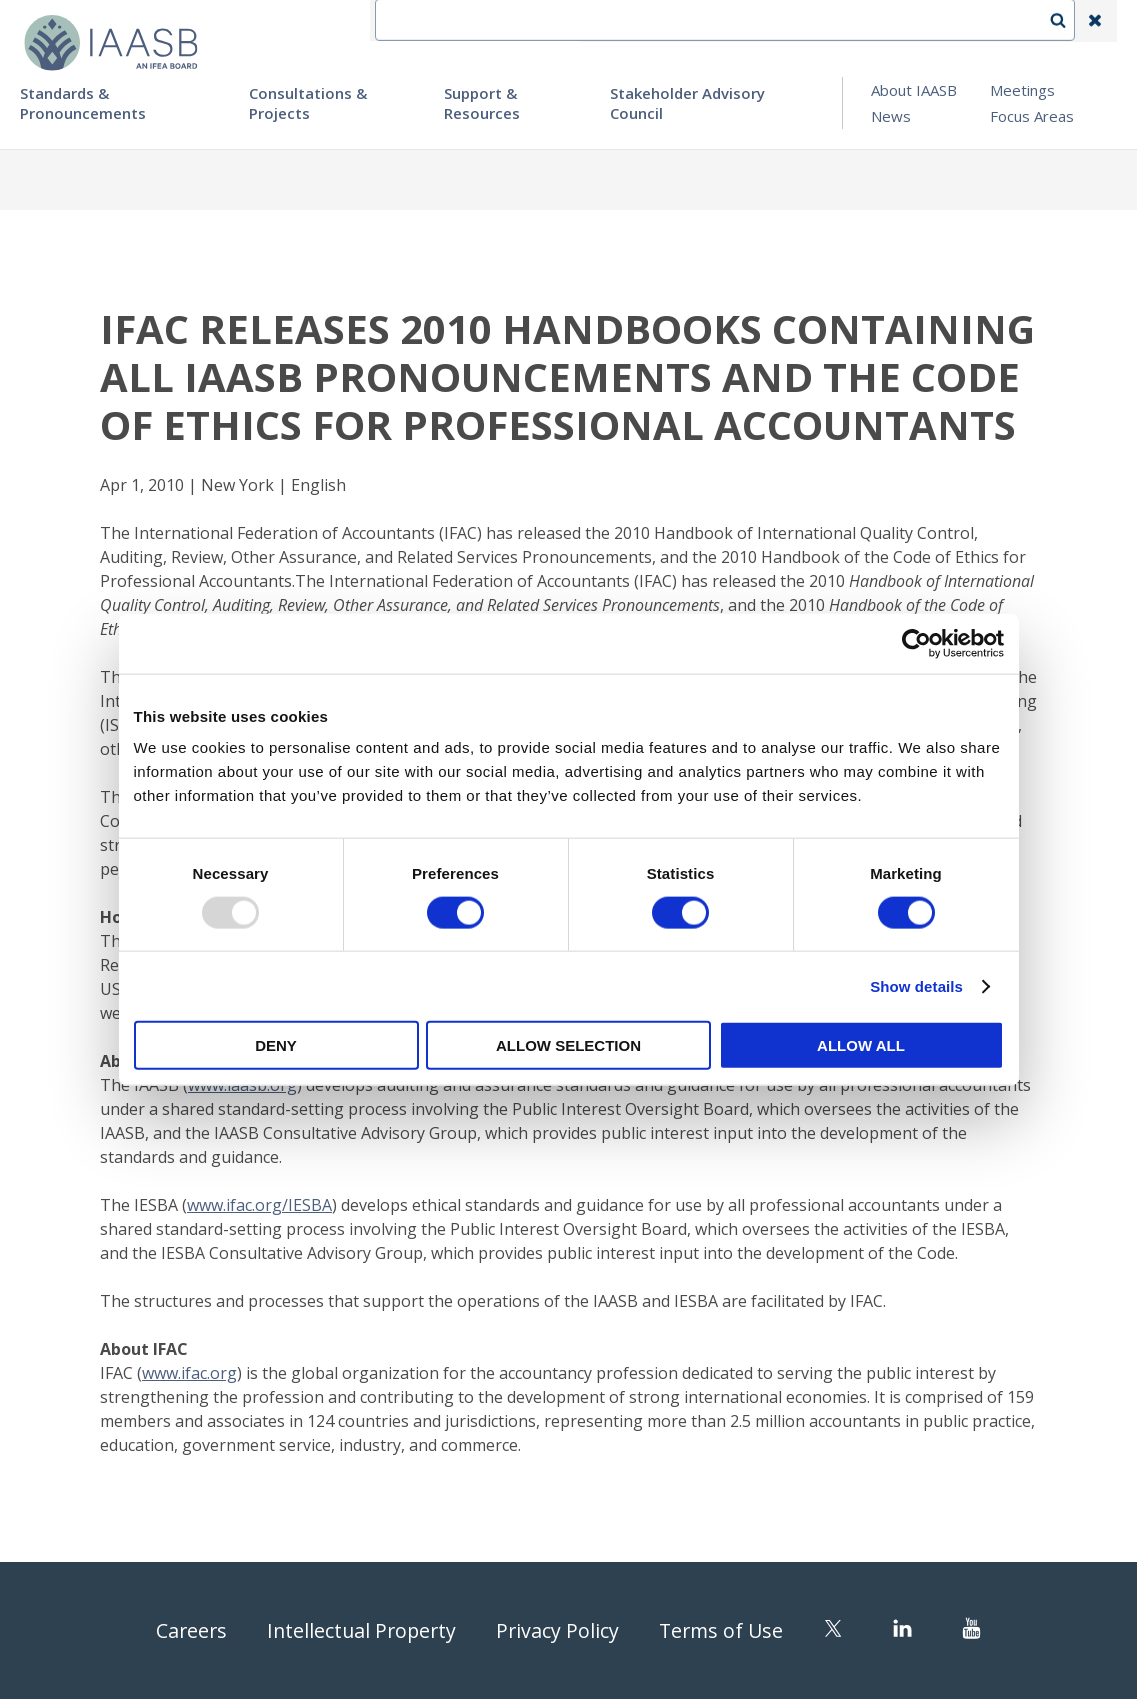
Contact (688, 21)
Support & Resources (482, 103)
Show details (916, 985)
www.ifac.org (189, 1373)
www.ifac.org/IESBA (259, 1205)
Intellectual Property (360, 1630)
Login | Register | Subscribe (935, 21)
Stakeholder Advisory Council (687, 103)
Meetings (1022, 90)
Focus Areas (1032, 116)
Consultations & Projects (308, 103)
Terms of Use (725, 1630)
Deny (276, 1045)
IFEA (613, 21)
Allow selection (568, 1045)
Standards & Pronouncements (83, 103)
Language (781, 21)
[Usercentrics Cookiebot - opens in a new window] (916, 643)
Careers (186, 1630)
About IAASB (914, 90)
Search (1068, 21)
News (891, 116)
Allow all (861, 1045)
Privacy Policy (559, 1630)
